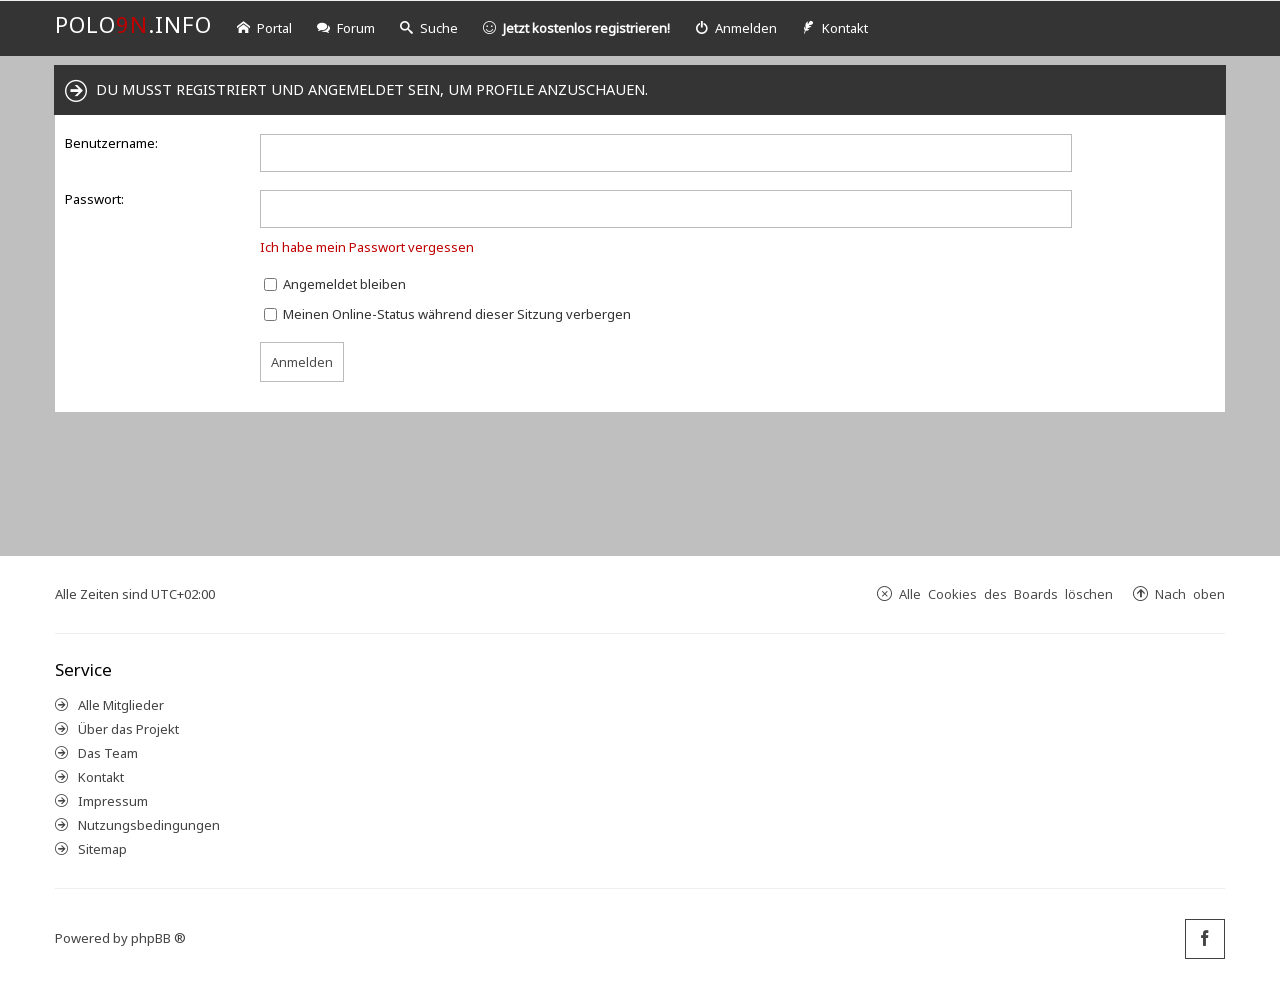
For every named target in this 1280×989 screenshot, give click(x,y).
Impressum (113, 801)
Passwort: (94, 199)
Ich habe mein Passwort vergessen (367, 247)
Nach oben (1190, 593)
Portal (264, 28)
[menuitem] (736, 28)
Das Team (108, 753)
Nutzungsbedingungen (149, 825)
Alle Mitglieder (121, 705)
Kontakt (101, 777)
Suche (429, 28)
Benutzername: (111, 143)
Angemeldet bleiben (335, 284)
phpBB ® (158, 938)
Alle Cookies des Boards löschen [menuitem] (1006, 593)
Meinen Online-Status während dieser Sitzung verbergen (447, 314)
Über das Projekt (128, 729)
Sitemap (102, 849)
